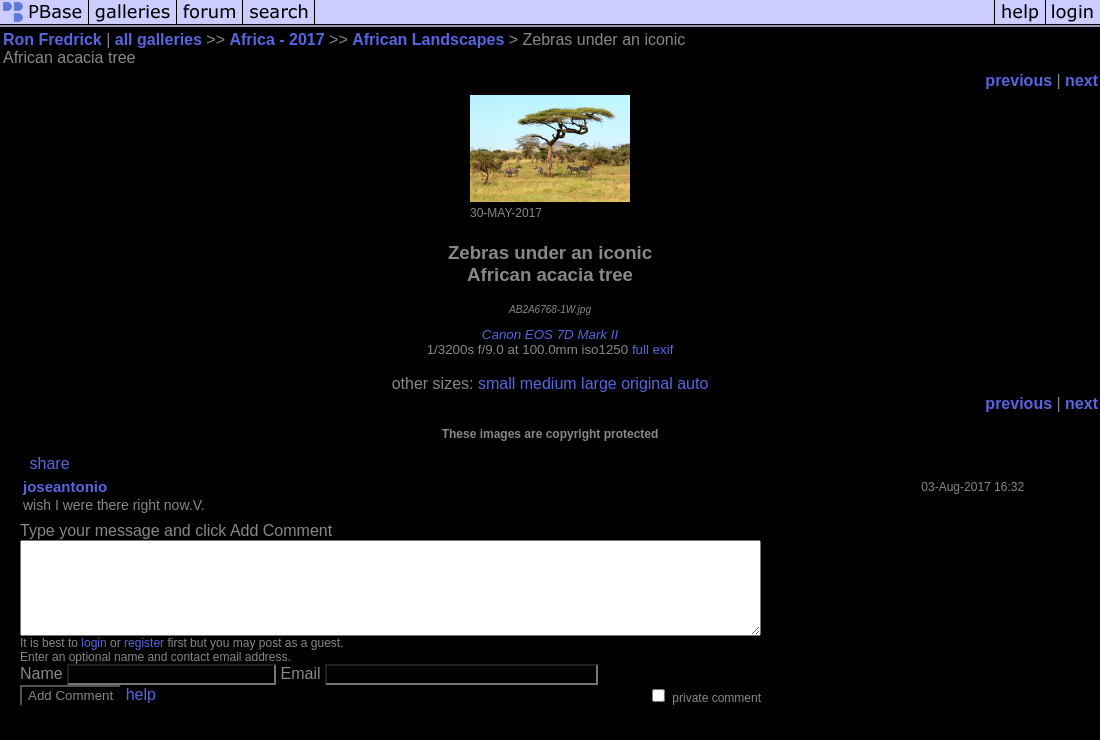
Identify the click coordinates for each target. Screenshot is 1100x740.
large (599, 383)
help (141, 712)
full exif (652, 349)
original (647, 383)
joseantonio (65, 486)
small (496, 383)
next (1081, 80)
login (93, 661)
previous (1018, 80)
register (144, 661)
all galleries (158, 39)
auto (692, 383)
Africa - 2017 (279, 39)
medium (548, 383)
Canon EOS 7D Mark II (550, 334)
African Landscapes (428, 39)
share (50, 463)
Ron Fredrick (52, 39)
